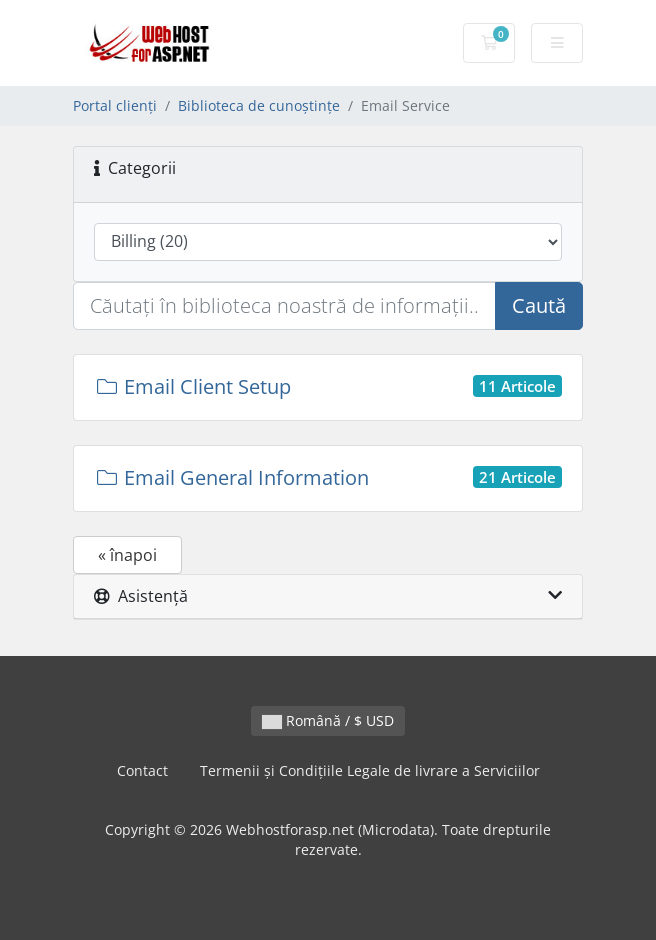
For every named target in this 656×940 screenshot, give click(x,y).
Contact (142, 770)
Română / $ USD (328, 720)
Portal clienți (115, 105)
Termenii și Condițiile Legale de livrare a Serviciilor (370, 770)
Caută (539, 305)
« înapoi (127, 555)
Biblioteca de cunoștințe (259, 105)
